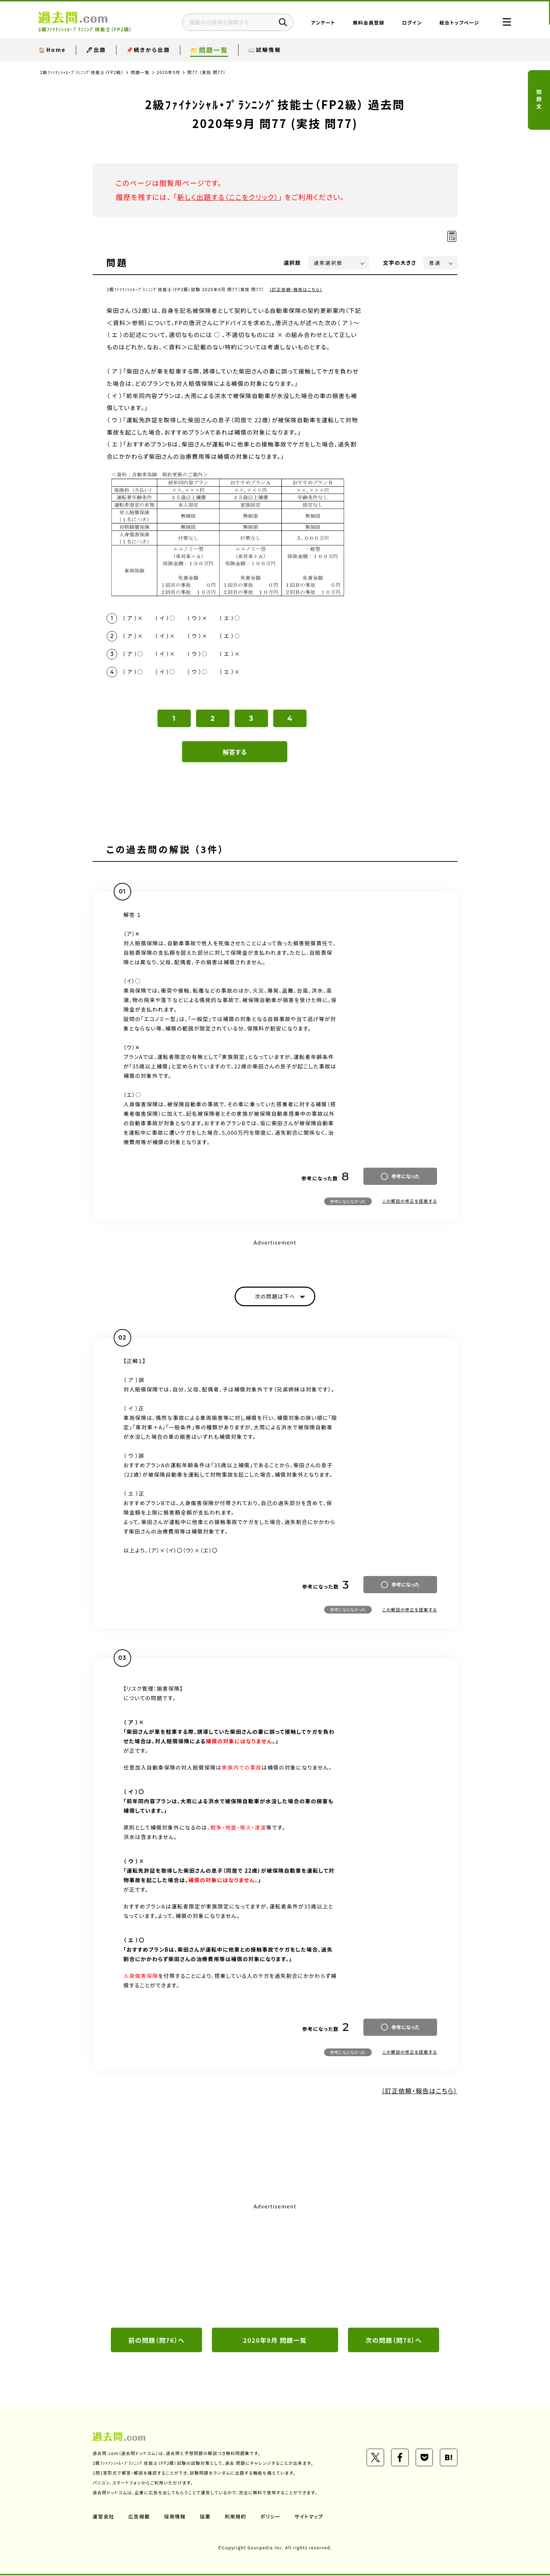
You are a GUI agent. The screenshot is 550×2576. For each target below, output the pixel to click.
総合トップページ (458, 22)
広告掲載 (139, 2517)
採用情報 (175, 2517)
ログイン (411, 22)
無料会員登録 (367, 22)
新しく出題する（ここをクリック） (228, 197)
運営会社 (103, 2517)
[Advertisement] (275, 2265)
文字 (399, 262)
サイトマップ (309, 2517)
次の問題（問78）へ (393, 2340)
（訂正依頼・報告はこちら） (296, 289)
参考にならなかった (348, 1202)
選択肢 (292, 262)
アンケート (322, 22)
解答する (235, 752)
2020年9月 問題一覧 (275, 2340)
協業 (205, 2517)
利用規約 (236, 2517)
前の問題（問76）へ (156, 2340)
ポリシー (271, 2517)
